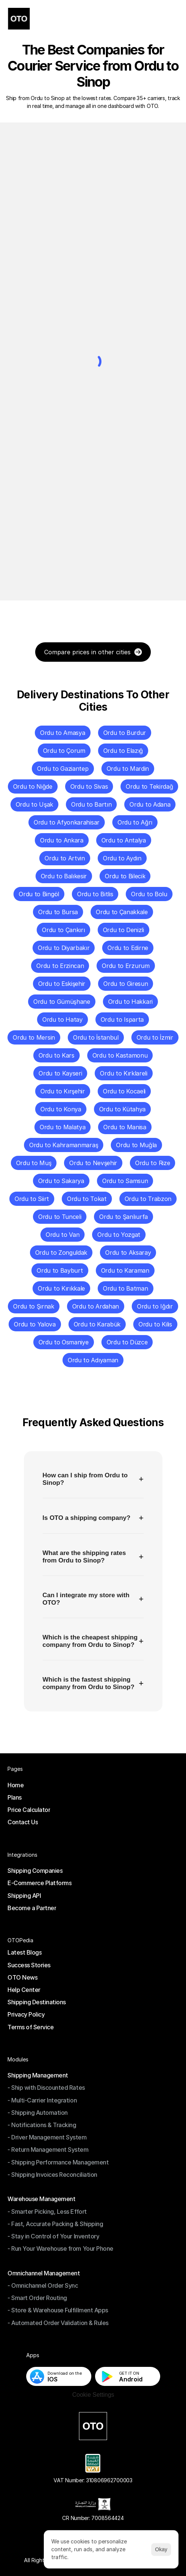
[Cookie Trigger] (93, 2395)
